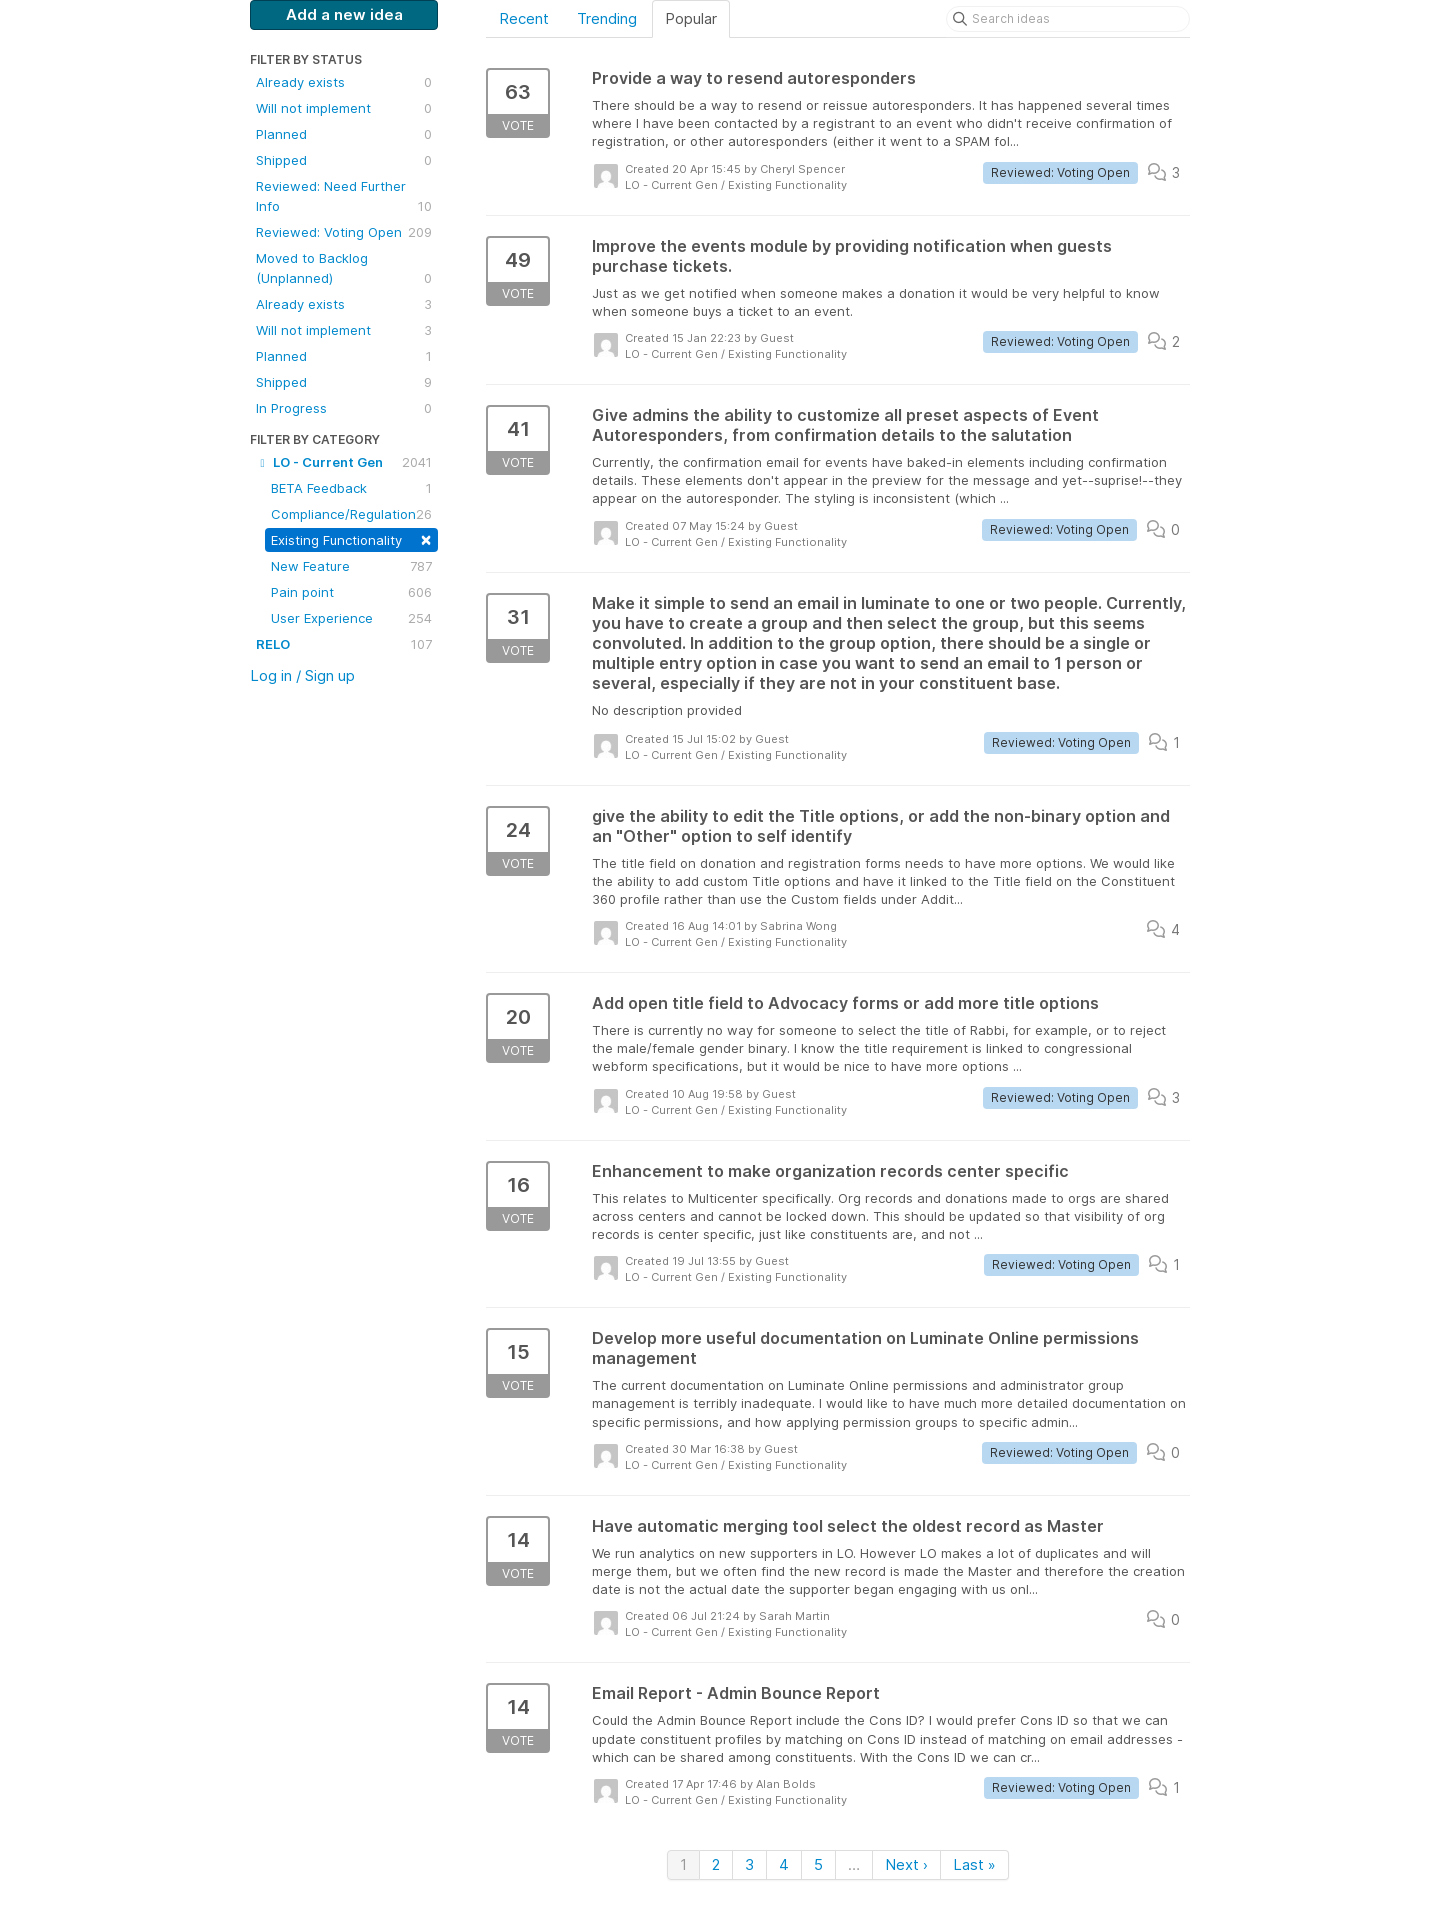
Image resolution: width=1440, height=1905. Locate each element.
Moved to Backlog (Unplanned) (344, 269)
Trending (607, 18)
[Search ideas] (1068, 19)
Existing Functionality (351, 538)
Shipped (344, 160)
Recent (524, 18)
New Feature (351, 566)
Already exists (344, 82)
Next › (906, 1864)
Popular (691, 18)
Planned (344, 134)
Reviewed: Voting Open (344, 232)
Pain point (351, 592)
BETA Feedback (351, 488)
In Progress (344, 408)
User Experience (351, 618)
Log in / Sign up (302, 675)
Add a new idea (344, 14)
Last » (974, 1864)
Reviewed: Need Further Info (344, 197)
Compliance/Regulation (351, 514)
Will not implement (344, 108)
